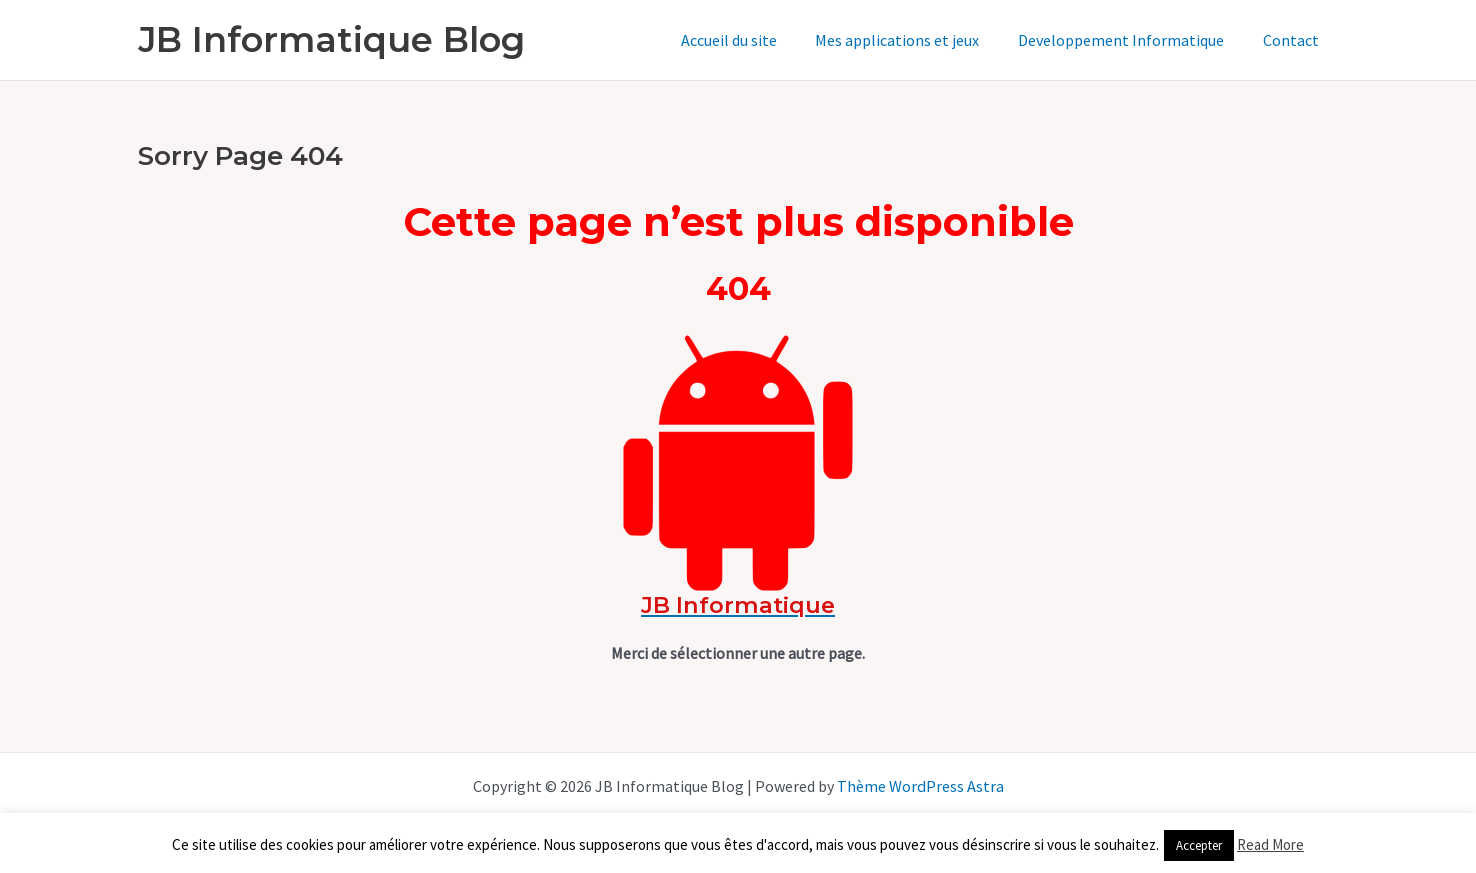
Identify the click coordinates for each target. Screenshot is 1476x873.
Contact (1294, 40)
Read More (1270, 844)
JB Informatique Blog (331, 39)
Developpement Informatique (1131, 40)
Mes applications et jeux (914, 40)
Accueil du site (752, 40)
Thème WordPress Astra (920, 786)
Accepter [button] (1199, 845)
